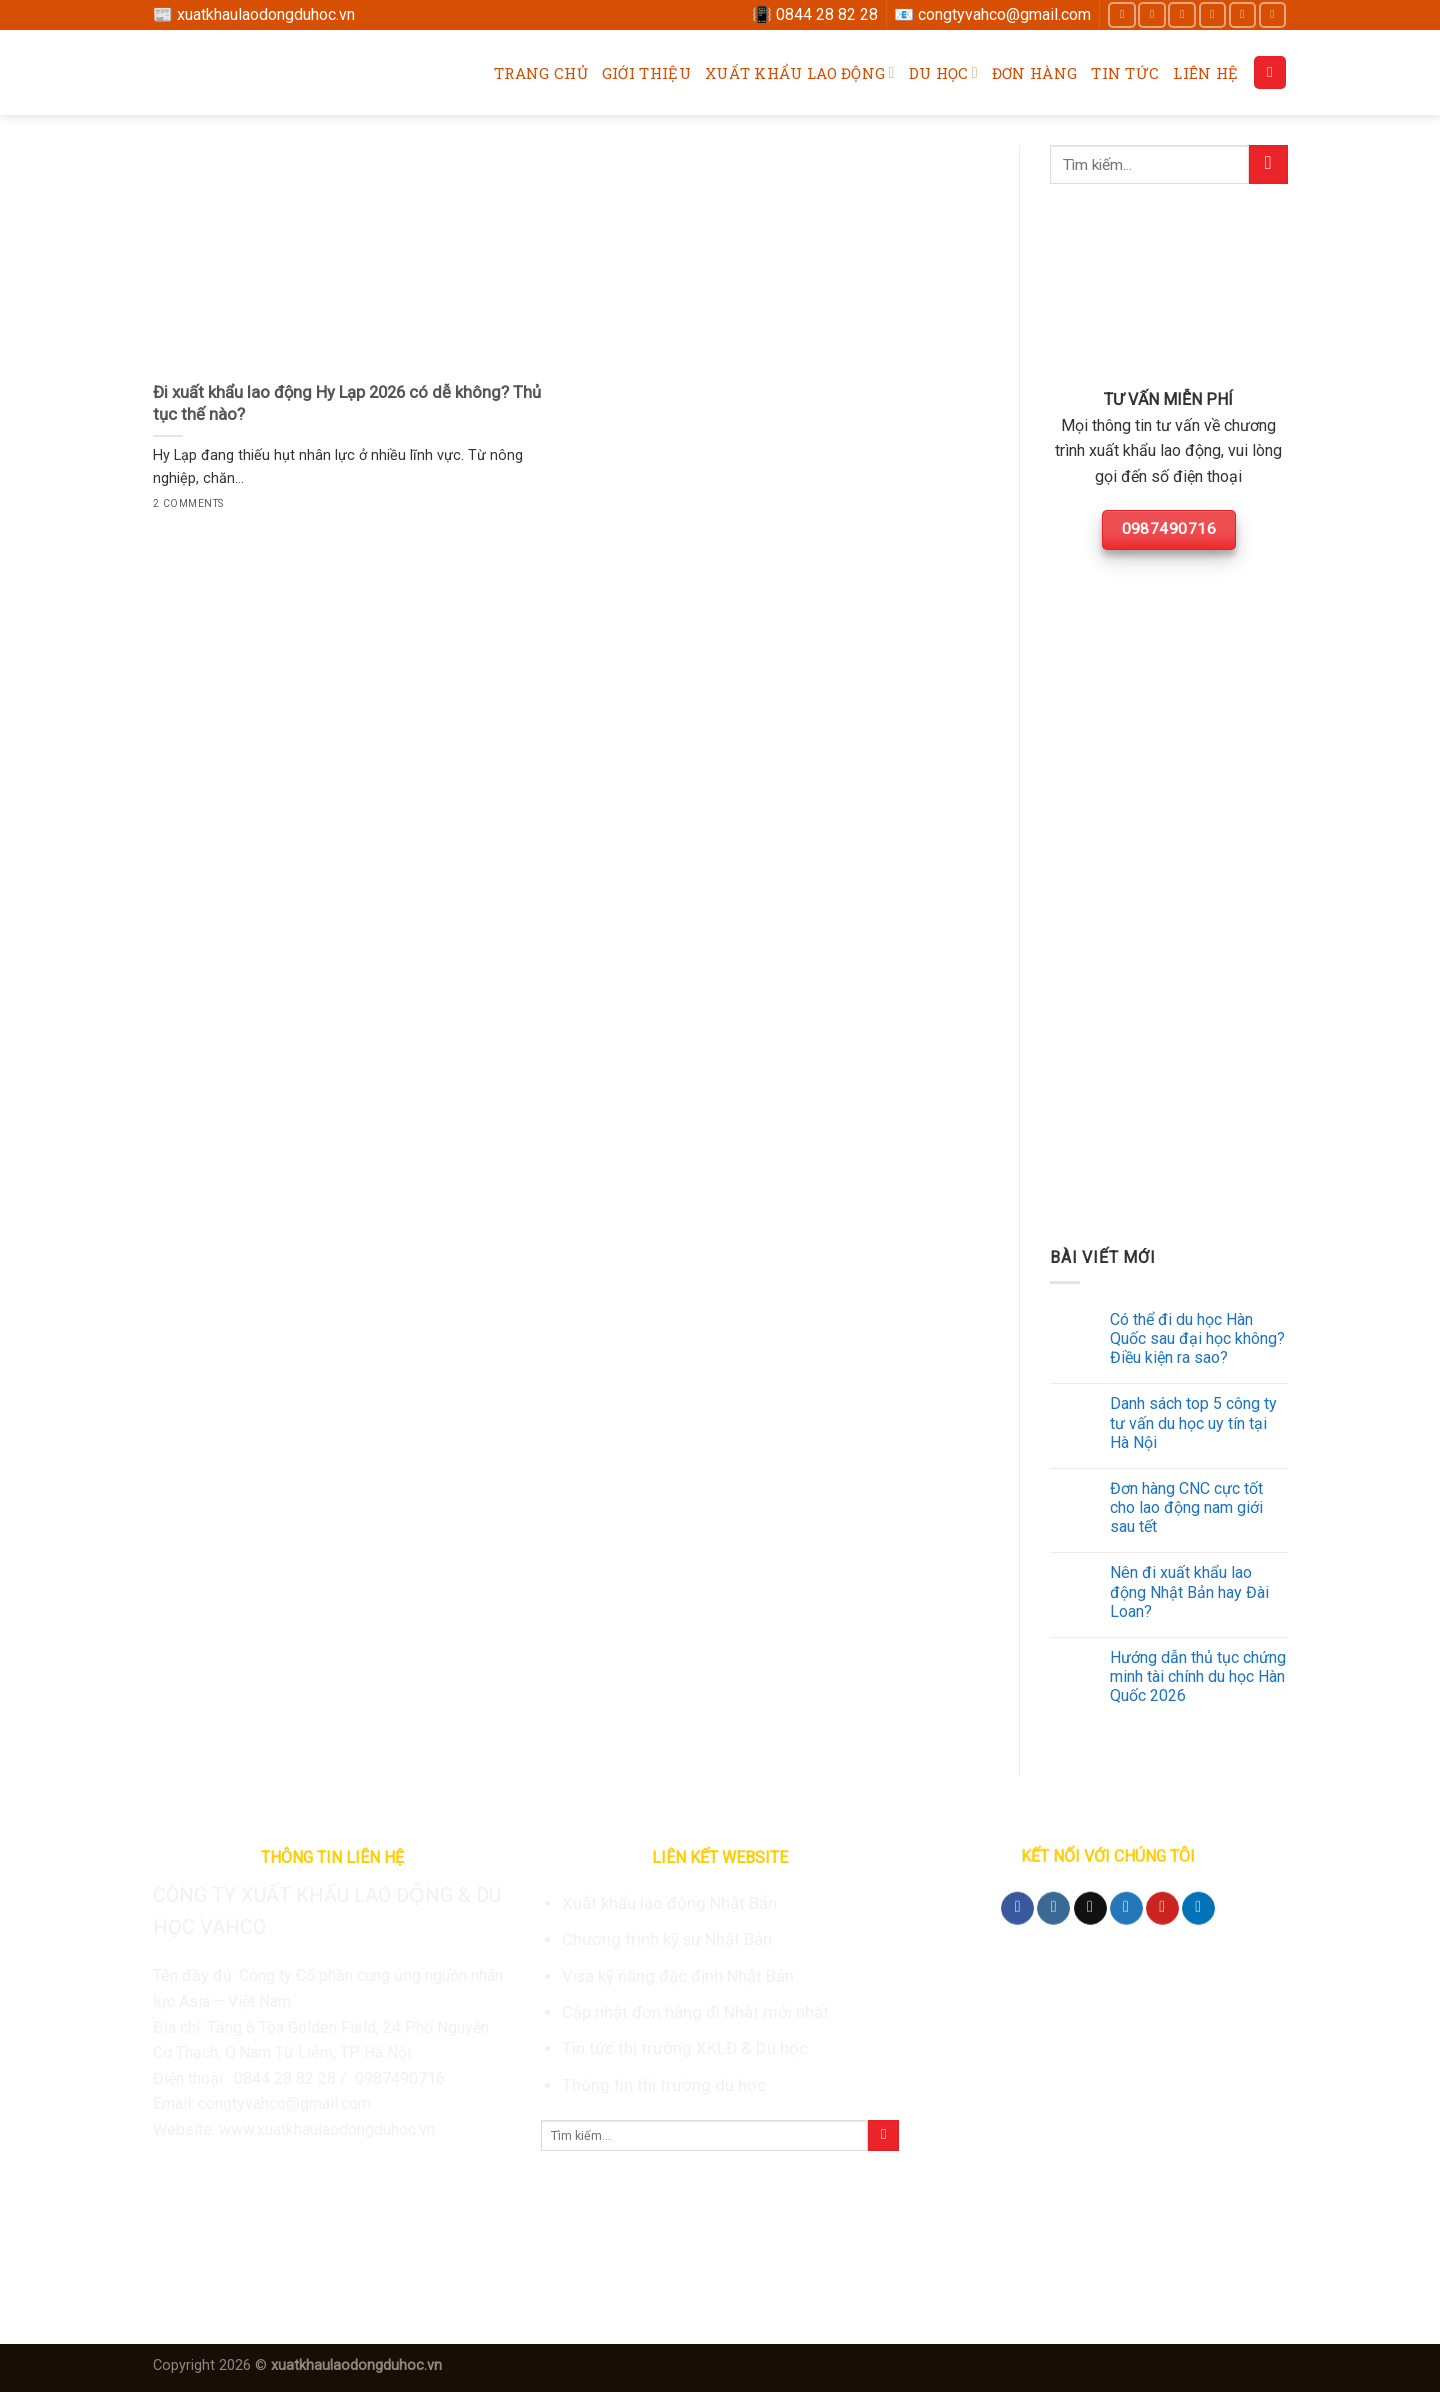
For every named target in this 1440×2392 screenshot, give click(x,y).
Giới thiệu (646, 73)
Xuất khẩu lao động (800, 73)
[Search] (1270, 72)
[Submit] (1268, 164)
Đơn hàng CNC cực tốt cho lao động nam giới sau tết (1186, 1507)
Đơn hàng (1034, 73)
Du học (943, 73)
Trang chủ (541, 73)
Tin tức (1125, 73)
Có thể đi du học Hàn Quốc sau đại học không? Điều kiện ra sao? (1197, 1338)
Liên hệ (1205, 73)
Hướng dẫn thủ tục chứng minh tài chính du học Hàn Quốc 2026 (1198, 1676)
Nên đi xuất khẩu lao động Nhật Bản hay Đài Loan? (1189, 1591)
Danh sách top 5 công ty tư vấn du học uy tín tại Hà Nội (1193, 1422)
